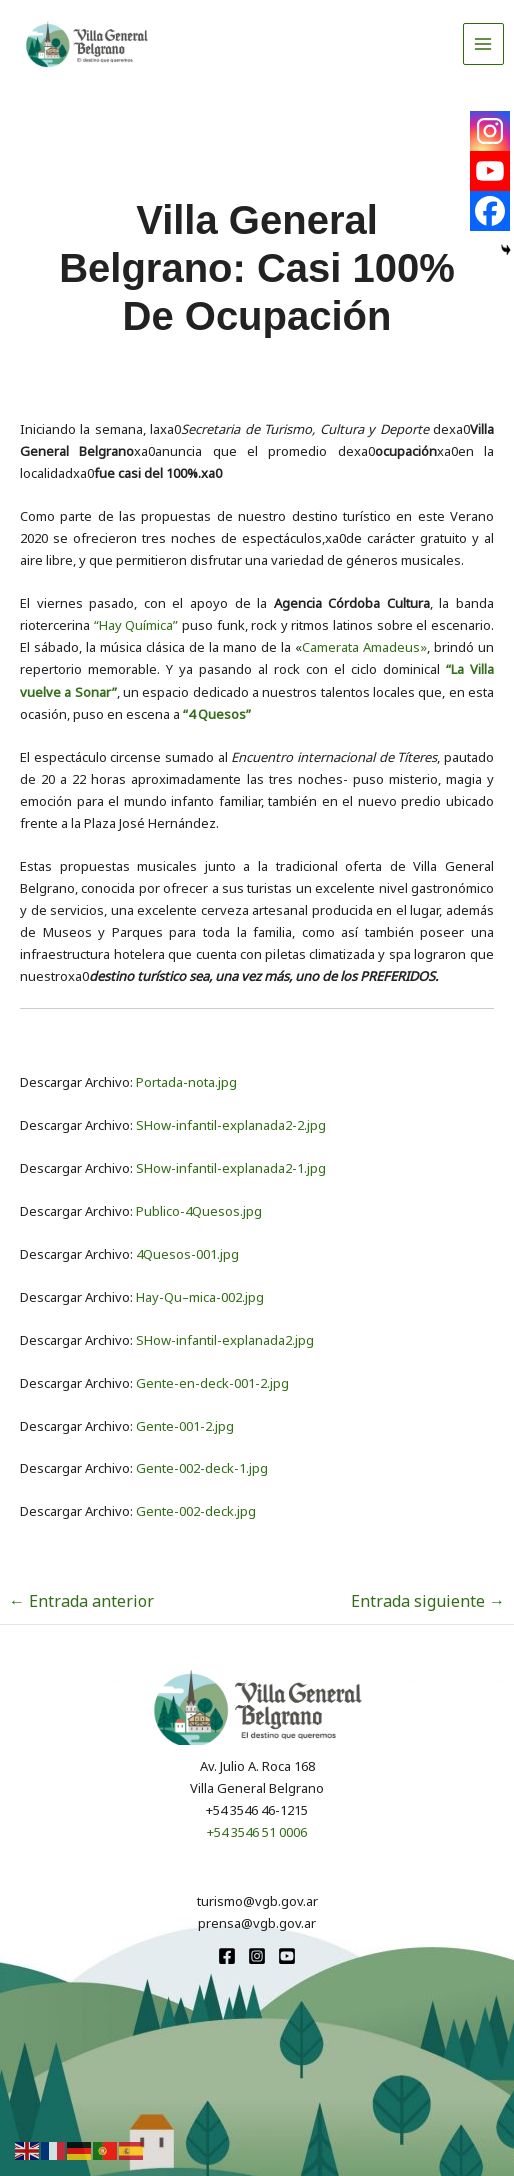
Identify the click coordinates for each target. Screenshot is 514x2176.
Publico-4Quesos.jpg (199, 1211)
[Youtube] (490, 171)
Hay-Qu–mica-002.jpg (200, 1297)
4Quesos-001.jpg (187, 1254)
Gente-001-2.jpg (185, 1426)
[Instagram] (490, 131)
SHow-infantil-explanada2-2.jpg (231, 1125)
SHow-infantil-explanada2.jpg (225, 1340)
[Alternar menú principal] (484, 44)
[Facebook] (490, 211)
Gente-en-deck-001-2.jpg (212, 1383)
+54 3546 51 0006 (257, 1832)
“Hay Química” (136, 625)
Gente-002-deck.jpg (196, 1511)
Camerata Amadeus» (364, 647)
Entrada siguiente (428, 1601)
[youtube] (287, 1956)
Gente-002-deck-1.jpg (202, 1468)
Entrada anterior (81, 1601)
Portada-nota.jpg (186, 1082)
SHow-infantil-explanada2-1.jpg (231, 1168)
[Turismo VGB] (87, 44)
